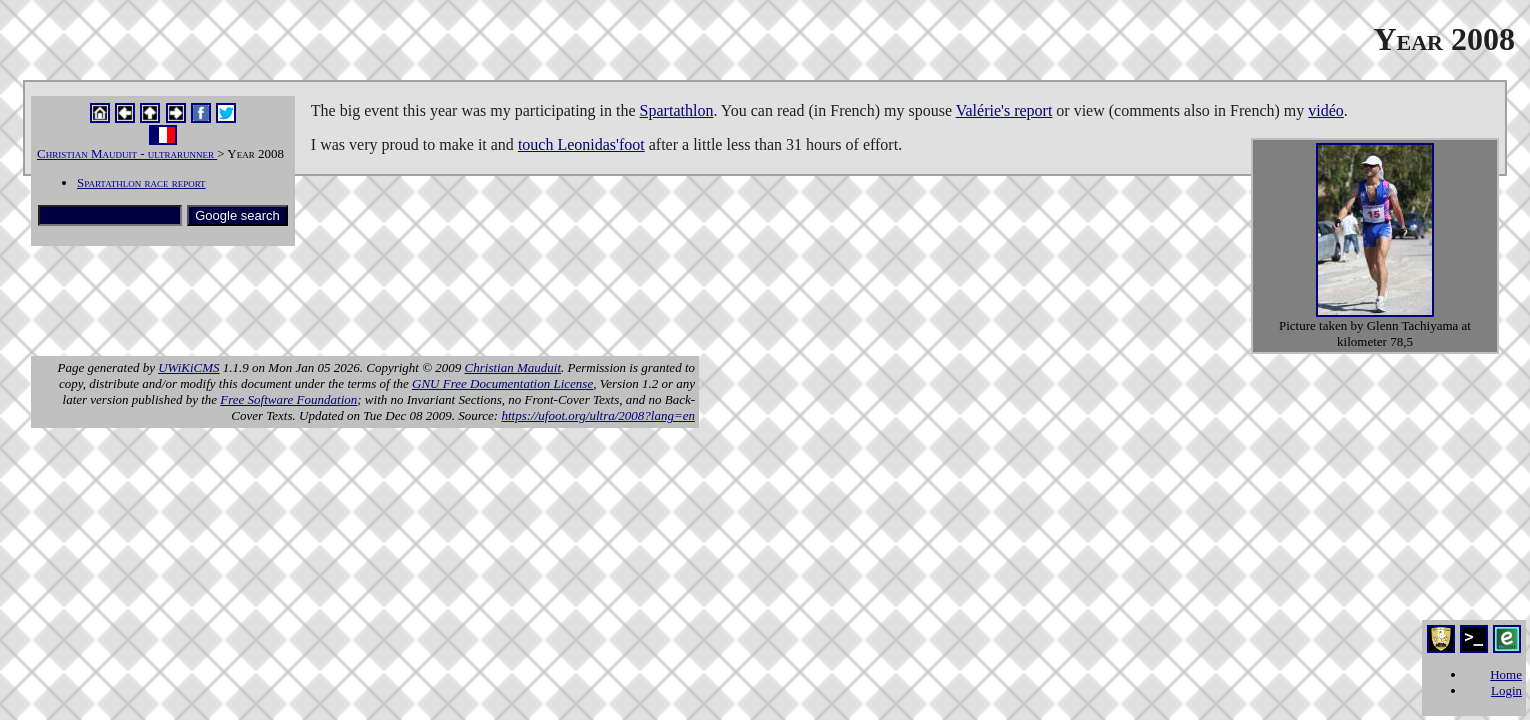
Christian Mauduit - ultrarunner (127, 153)
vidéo (1326, 110)
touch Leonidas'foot (581, 144)
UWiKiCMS (188, 367)
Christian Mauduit (513, 367)
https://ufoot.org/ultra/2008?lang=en (598, 415)
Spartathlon (677, 110)
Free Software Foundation (288, 399)
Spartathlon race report (141, 182)
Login (1506, 690)
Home (1506, 674)
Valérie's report (1004, 110)
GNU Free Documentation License (502, 383)
